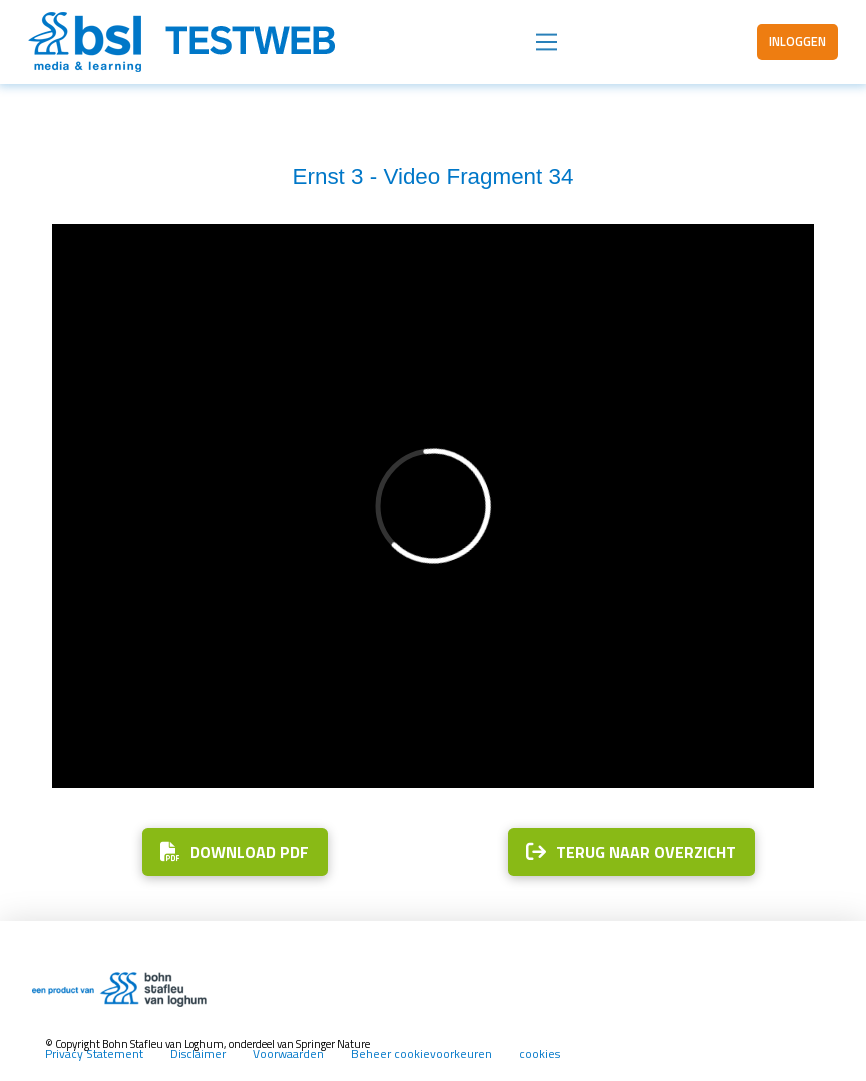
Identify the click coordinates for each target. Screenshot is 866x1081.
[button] (546, 42)
